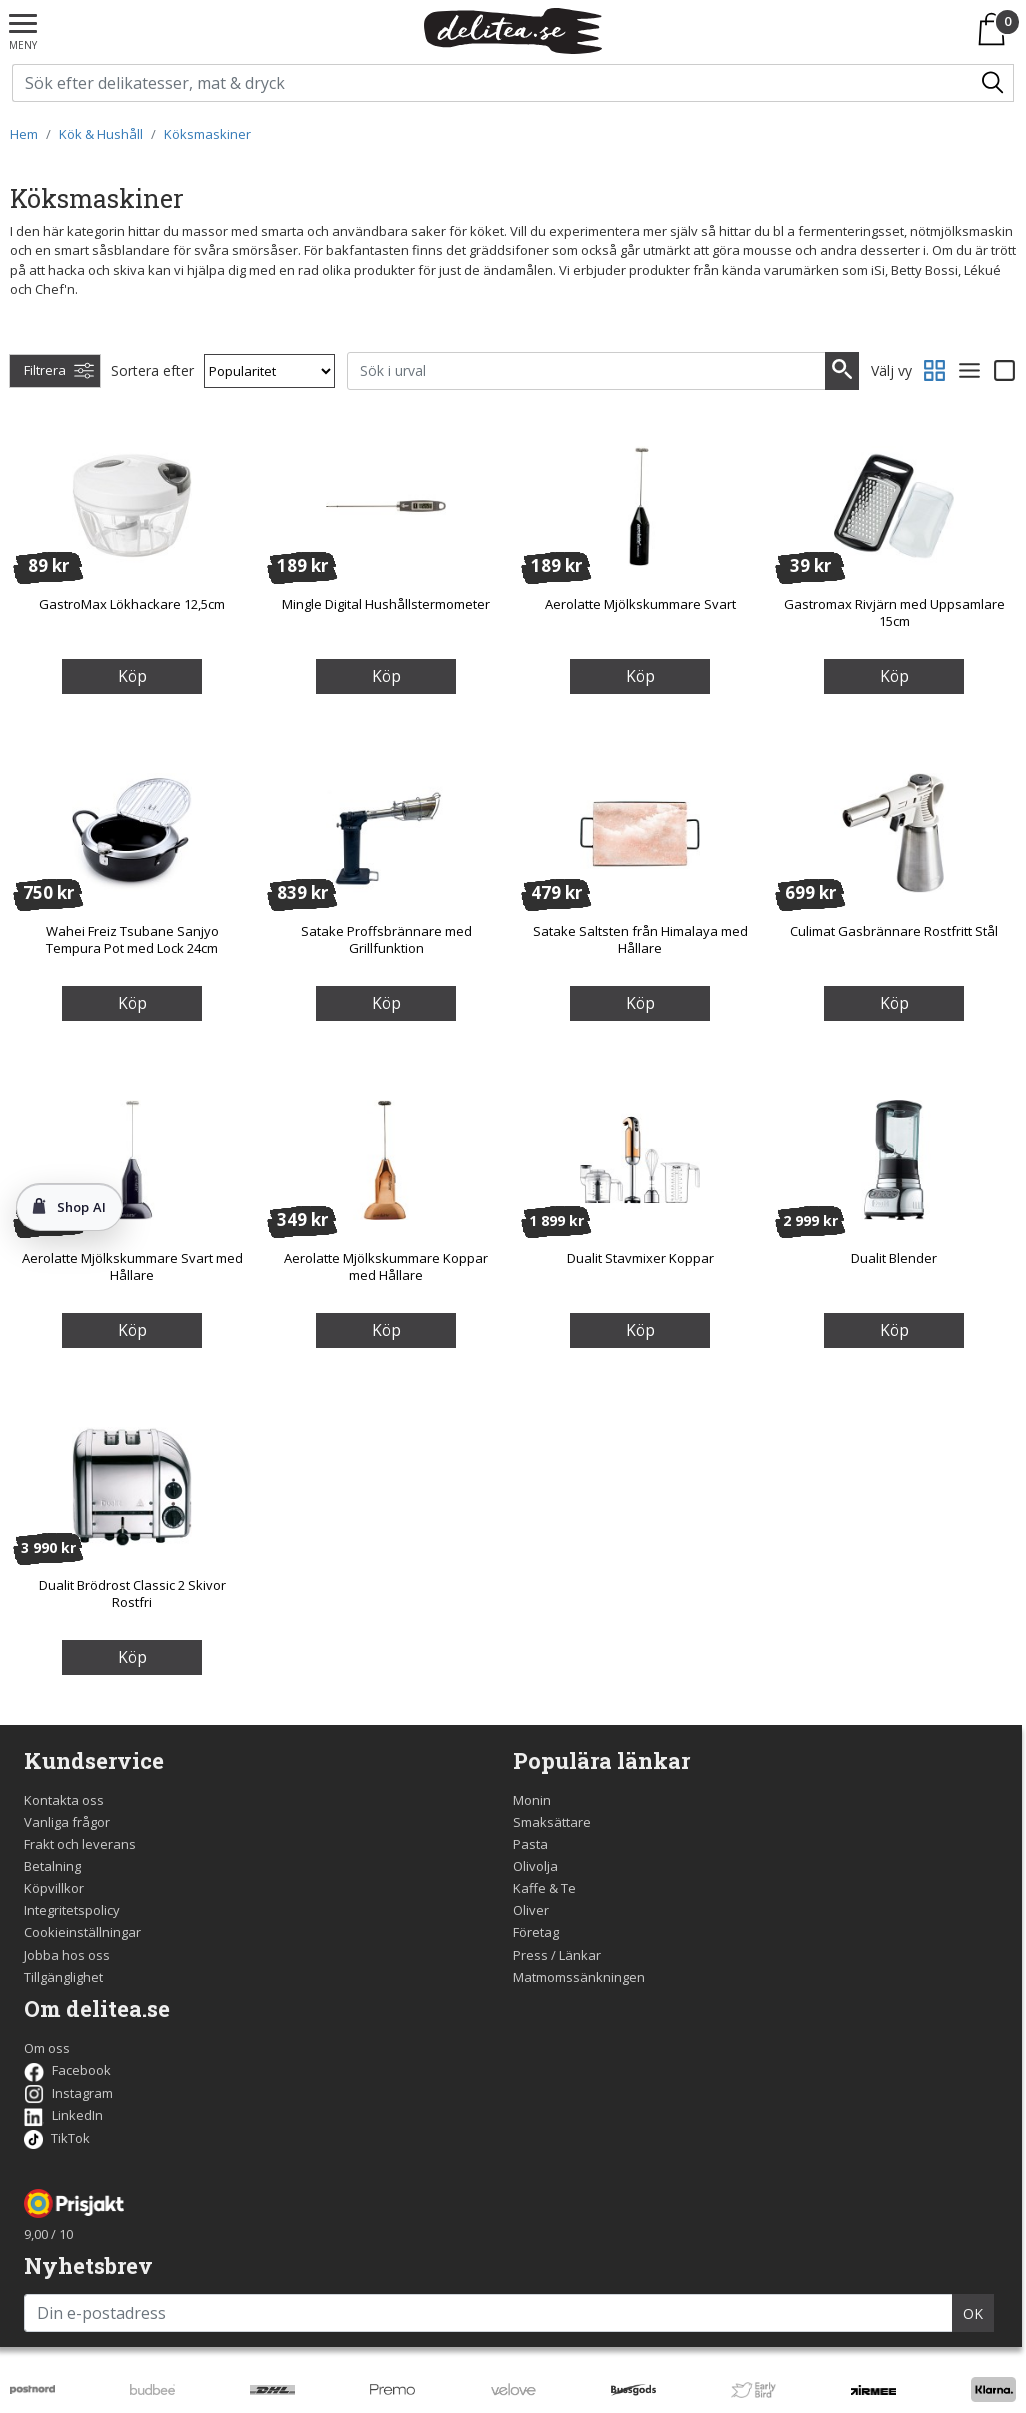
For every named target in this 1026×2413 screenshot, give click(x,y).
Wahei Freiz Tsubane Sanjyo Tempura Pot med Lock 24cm (132, 939)
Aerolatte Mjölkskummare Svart (640, 604)
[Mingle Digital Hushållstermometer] (386, 505)
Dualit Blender (894, 1258)
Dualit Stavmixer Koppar (640, 1258)
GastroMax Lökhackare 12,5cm (132, 604)
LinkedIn (63, 2115)
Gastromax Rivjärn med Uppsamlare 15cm (894, 612)
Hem (24, 134)
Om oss (47, 2048)
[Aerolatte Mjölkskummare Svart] (640, 505)
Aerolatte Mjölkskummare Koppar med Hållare (386, 1266)
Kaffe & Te (544, 1888)
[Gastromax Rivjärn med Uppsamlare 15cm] (894, 505)
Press (530, 1955)
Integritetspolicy (72, 1910)
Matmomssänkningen (579, 1977)
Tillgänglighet (63, 1977)
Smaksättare (552, 1822)
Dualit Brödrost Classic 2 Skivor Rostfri (132, 1593)
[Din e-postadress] (488, 2313)
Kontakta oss (64, 1800)
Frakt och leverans (80, 1844)
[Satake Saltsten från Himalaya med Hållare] (640, 832)
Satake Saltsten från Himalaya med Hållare (640, 939)
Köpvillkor (54, 1888)
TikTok (57, 2138)
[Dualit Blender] (894, 1159)
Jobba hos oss (67, 1955)
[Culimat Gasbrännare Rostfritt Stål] (894, 832)
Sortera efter (152, 370)
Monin (532, 1800)
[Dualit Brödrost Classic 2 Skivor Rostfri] (132, 1486)
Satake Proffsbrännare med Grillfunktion (386, 939)
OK (973, 2313)
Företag (536, 1932)
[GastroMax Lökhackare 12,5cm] (132, 505)
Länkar (580, 1955)
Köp (132, 676)
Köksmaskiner (207, 134)
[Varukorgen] (995, 29)
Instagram (68, 2093)
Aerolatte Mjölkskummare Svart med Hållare (132, 1266)
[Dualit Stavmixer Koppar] (640, 1159)
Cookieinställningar (82, 1932)
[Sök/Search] (994, 83)
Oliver (531, 1910)
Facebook (67, 2070)
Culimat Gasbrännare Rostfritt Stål (894, 931)
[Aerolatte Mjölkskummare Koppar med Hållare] (386, 1159)
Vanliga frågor (67, 1822)
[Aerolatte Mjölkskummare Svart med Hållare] (132, 1159)
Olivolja (535, 1866)
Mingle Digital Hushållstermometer (386, 604)
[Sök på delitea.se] (493, 83)
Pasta (530, 1844)
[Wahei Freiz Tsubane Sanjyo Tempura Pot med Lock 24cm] (132, 832)
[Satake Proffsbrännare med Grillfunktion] (386, 832)
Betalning (52, 1866)
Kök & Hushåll (101, 134)
